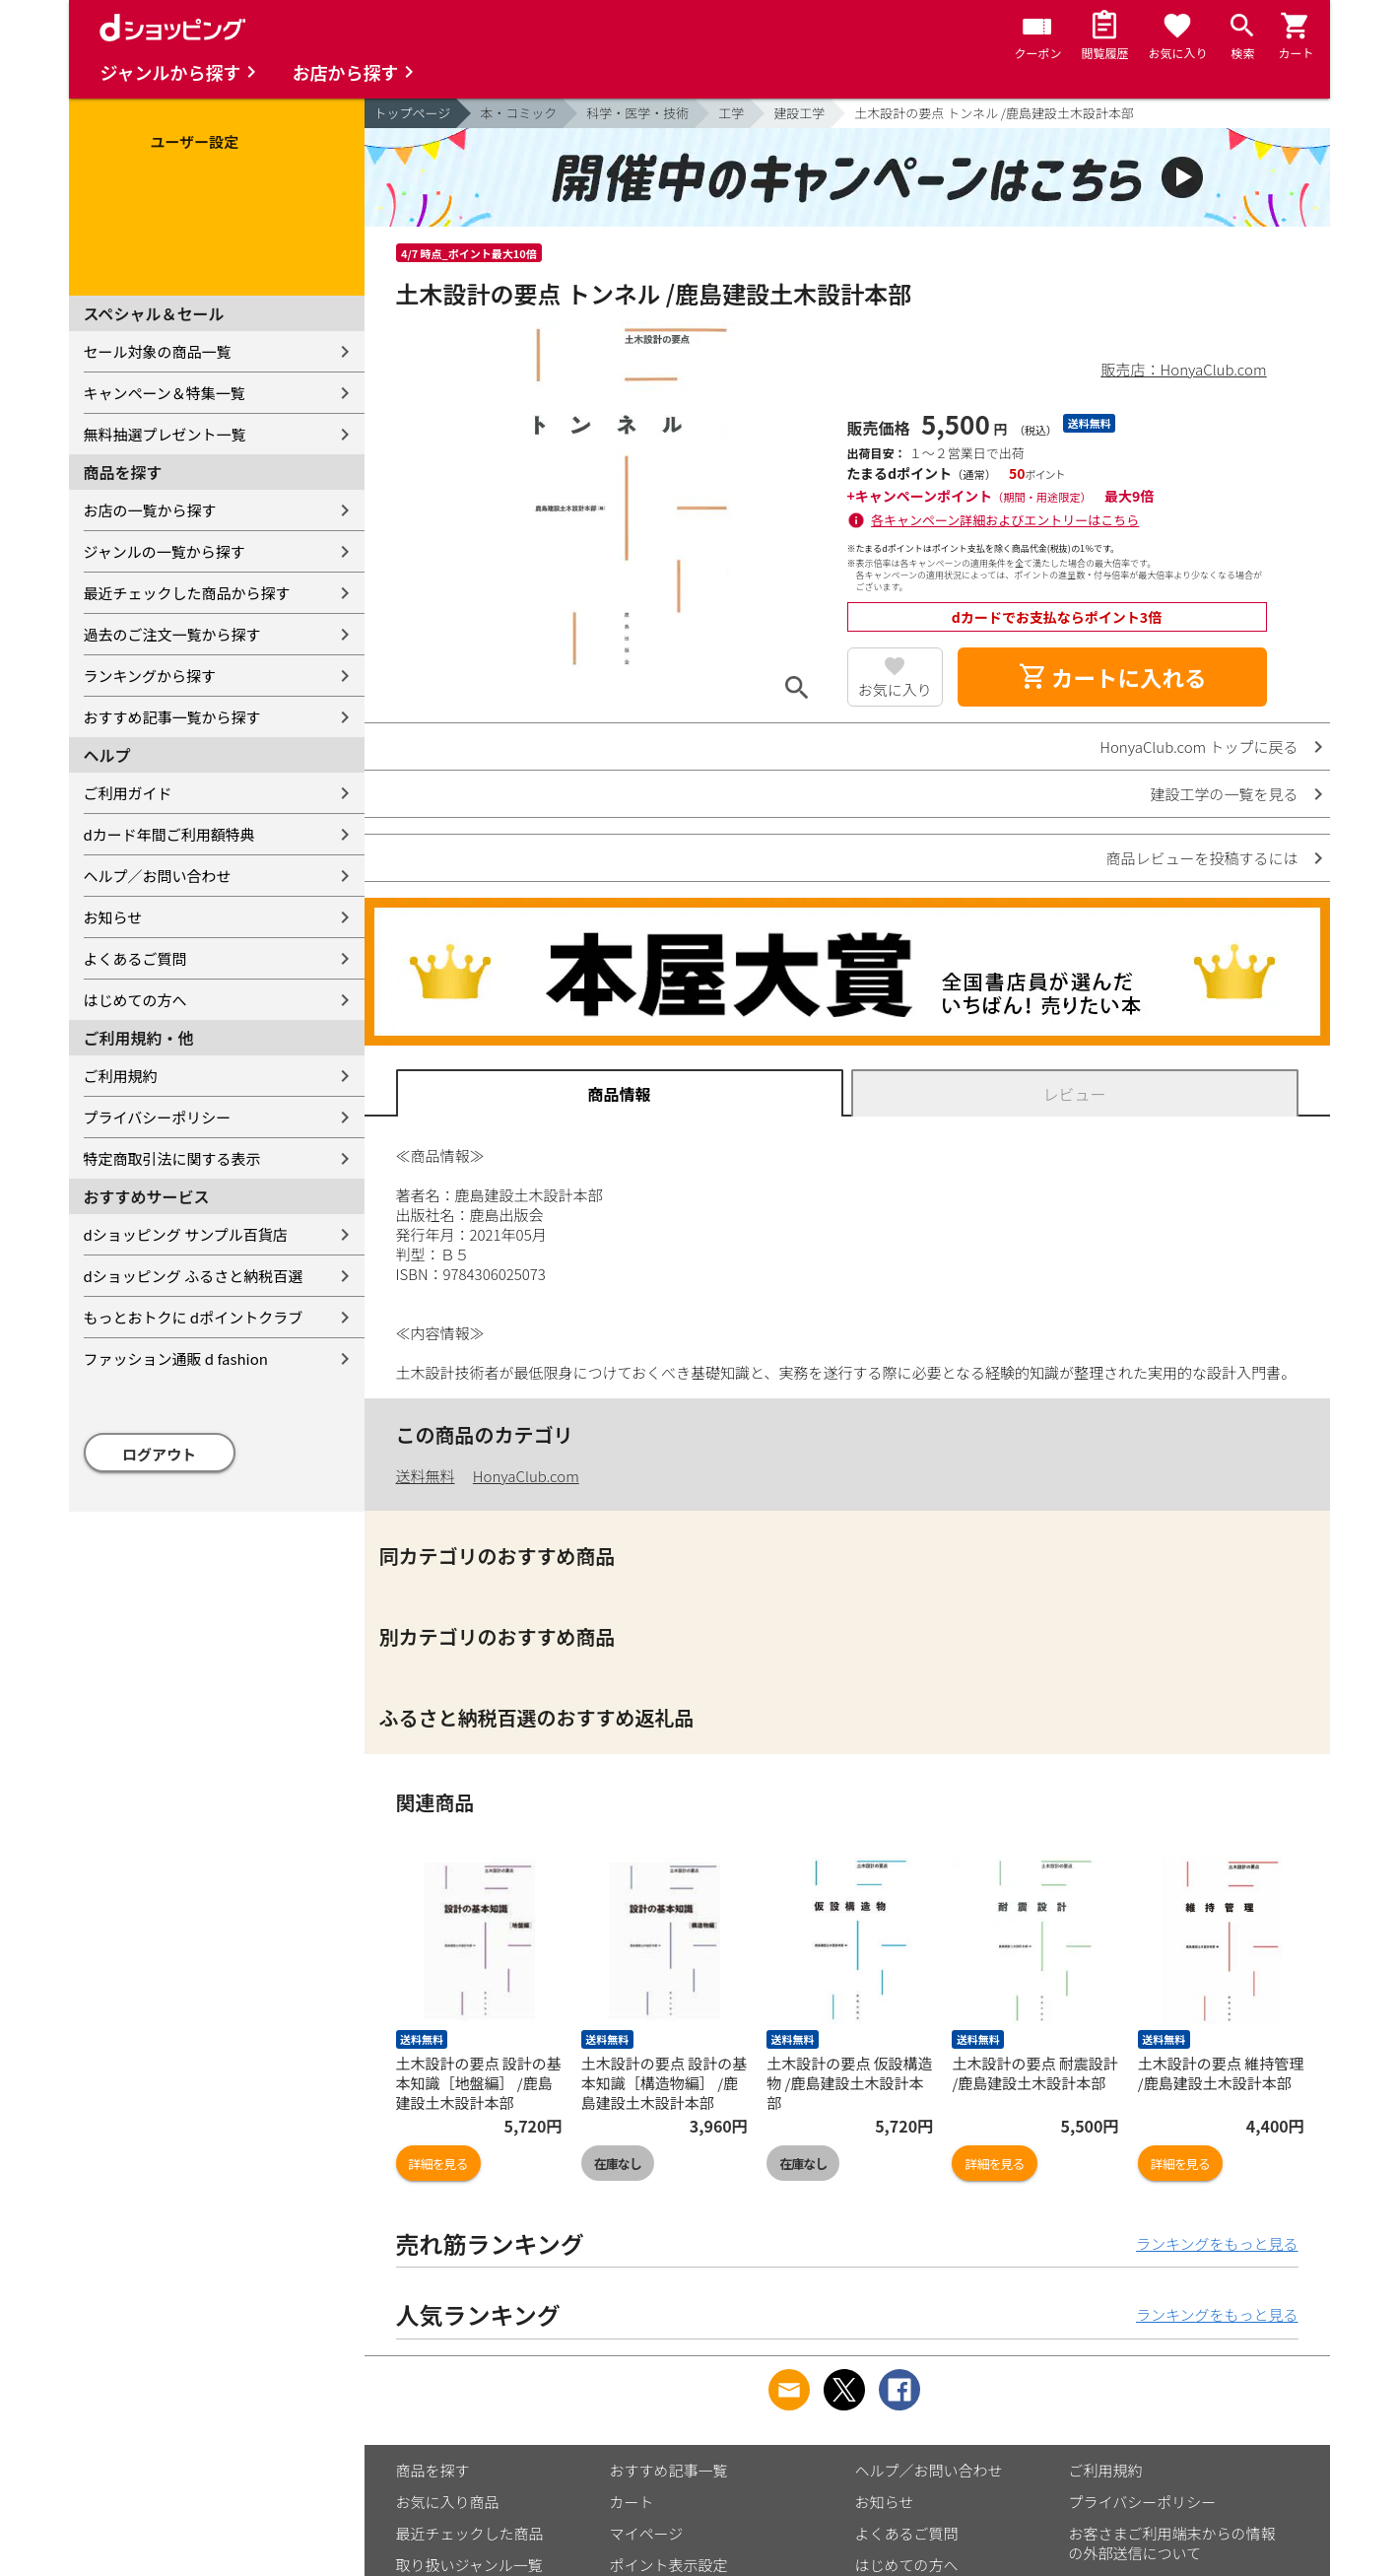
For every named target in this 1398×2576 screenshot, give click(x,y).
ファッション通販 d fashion (176, 1358)
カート (632, 2501)
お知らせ (113, 917)
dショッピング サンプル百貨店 (186, 1234)
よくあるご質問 (135, 958)
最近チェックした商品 (470, 2533)
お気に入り (895, 689)
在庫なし (617, 2163)
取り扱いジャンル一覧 (469, 2564)
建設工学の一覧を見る (1224, 793)
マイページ (647, 2533)
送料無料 (425, 1475)
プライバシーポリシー (158, 1117)
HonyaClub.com (526, 1475)
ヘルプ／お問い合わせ (158, 875)
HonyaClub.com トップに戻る (1198, 746)
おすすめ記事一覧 (669, 2470)
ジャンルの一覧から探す (164, 551)
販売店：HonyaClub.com (1184, 369)
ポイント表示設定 (669, 2564)
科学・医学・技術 (637, 112)
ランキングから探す (150, 675)
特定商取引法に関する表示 (172, 1158)
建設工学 (799, 112)
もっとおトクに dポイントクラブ (193, 1317)
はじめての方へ (135, 999)
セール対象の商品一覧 (158, 351)
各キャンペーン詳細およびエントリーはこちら (1005, 519)
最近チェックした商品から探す (187, 592)
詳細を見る (438, 2163)
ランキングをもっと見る (1217, 2243)
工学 (731, 112)
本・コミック (518, 112)
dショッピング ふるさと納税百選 (193, 1275)
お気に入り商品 (447, 2501)
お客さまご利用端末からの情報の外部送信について (1172, 2543)
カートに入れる (1112, 677)
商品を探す (433, 2470)
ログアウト (159, 1454)
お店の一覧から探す (150, 510)
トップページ (412, 112)
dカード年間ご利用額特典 (169, 834)
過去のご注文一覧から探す (172, 634)
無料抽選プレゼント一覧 (165, 434)
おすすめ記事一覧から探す (172, 717)
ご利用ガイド (128, 792)
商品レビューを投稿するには (1201, 857)
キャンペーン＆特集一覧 (164, 392)
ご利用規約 (121, 1075)
